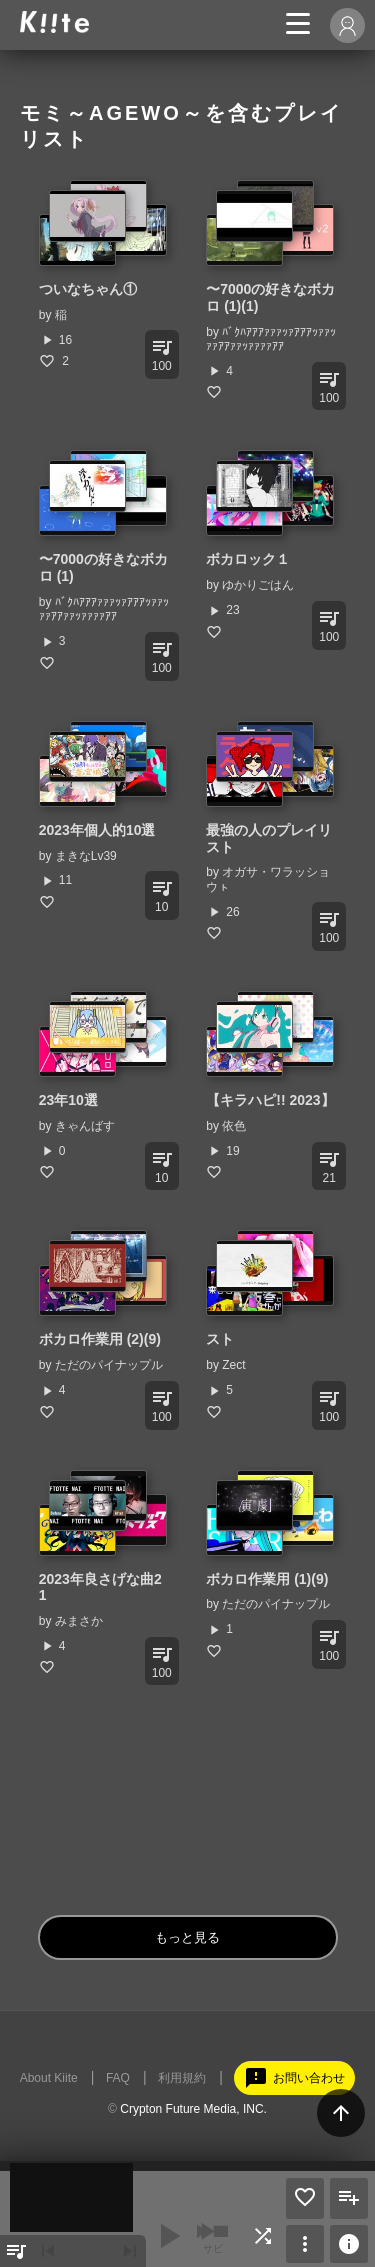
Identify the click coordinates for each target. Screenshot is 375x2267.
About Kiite (49, 2078)
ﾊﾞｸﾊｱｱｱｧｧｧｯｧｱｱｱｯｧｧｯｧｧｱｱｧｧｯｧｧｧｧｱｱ (271, 339)
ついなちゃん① (88, 289)
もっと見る (187, 1937)
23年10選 (68, 1100)
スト (220, 1339)
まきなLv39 (86, 856)
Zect (233, 1365)
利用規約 (182, 2078)
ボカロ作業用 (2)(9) (100, 1339)
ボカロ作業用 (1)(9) (267, 1579)
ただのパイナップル (109, 1365)
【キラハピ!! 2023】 (270, 1100)
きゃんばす (85, 1126)
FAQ (118, 2078)
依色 (234, 1126)
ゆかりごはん (258, 585)
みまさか (79, 1621)
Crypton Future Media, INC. (193, 2109)
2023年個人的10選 (97, 830)
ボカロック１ (248, 559)
